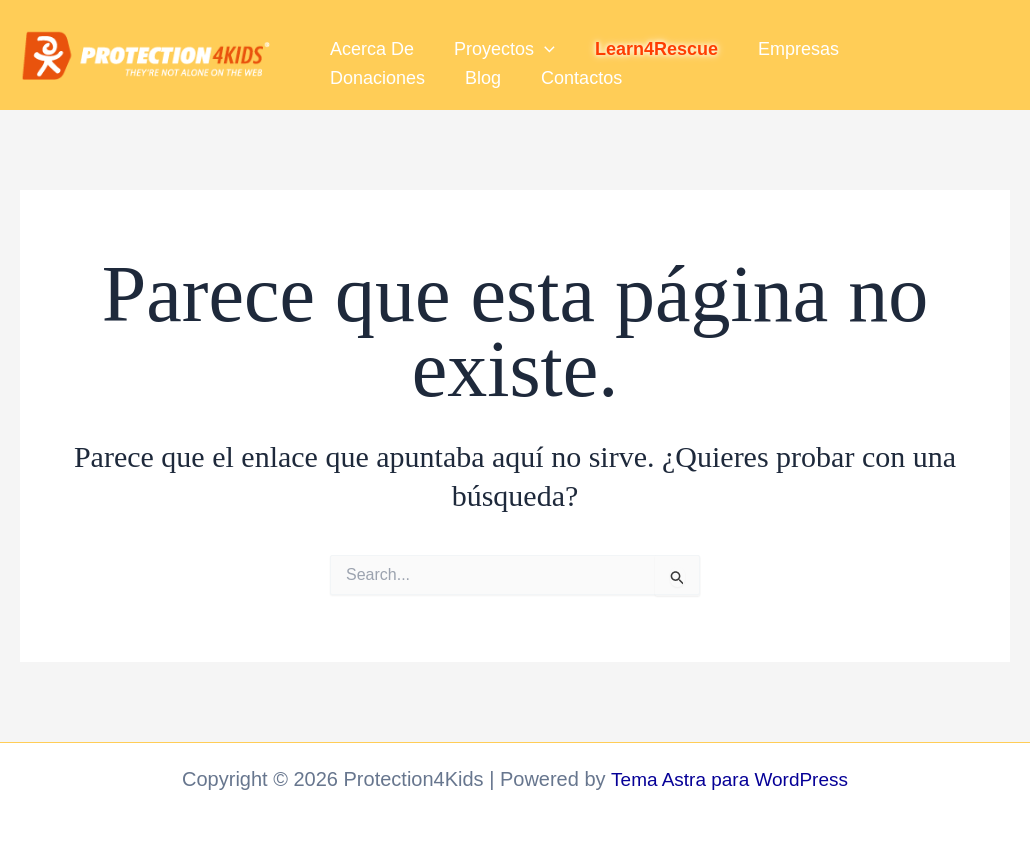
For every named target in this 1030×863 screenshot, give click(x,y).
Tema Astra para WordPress (729, 779)
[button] (538, 42)
